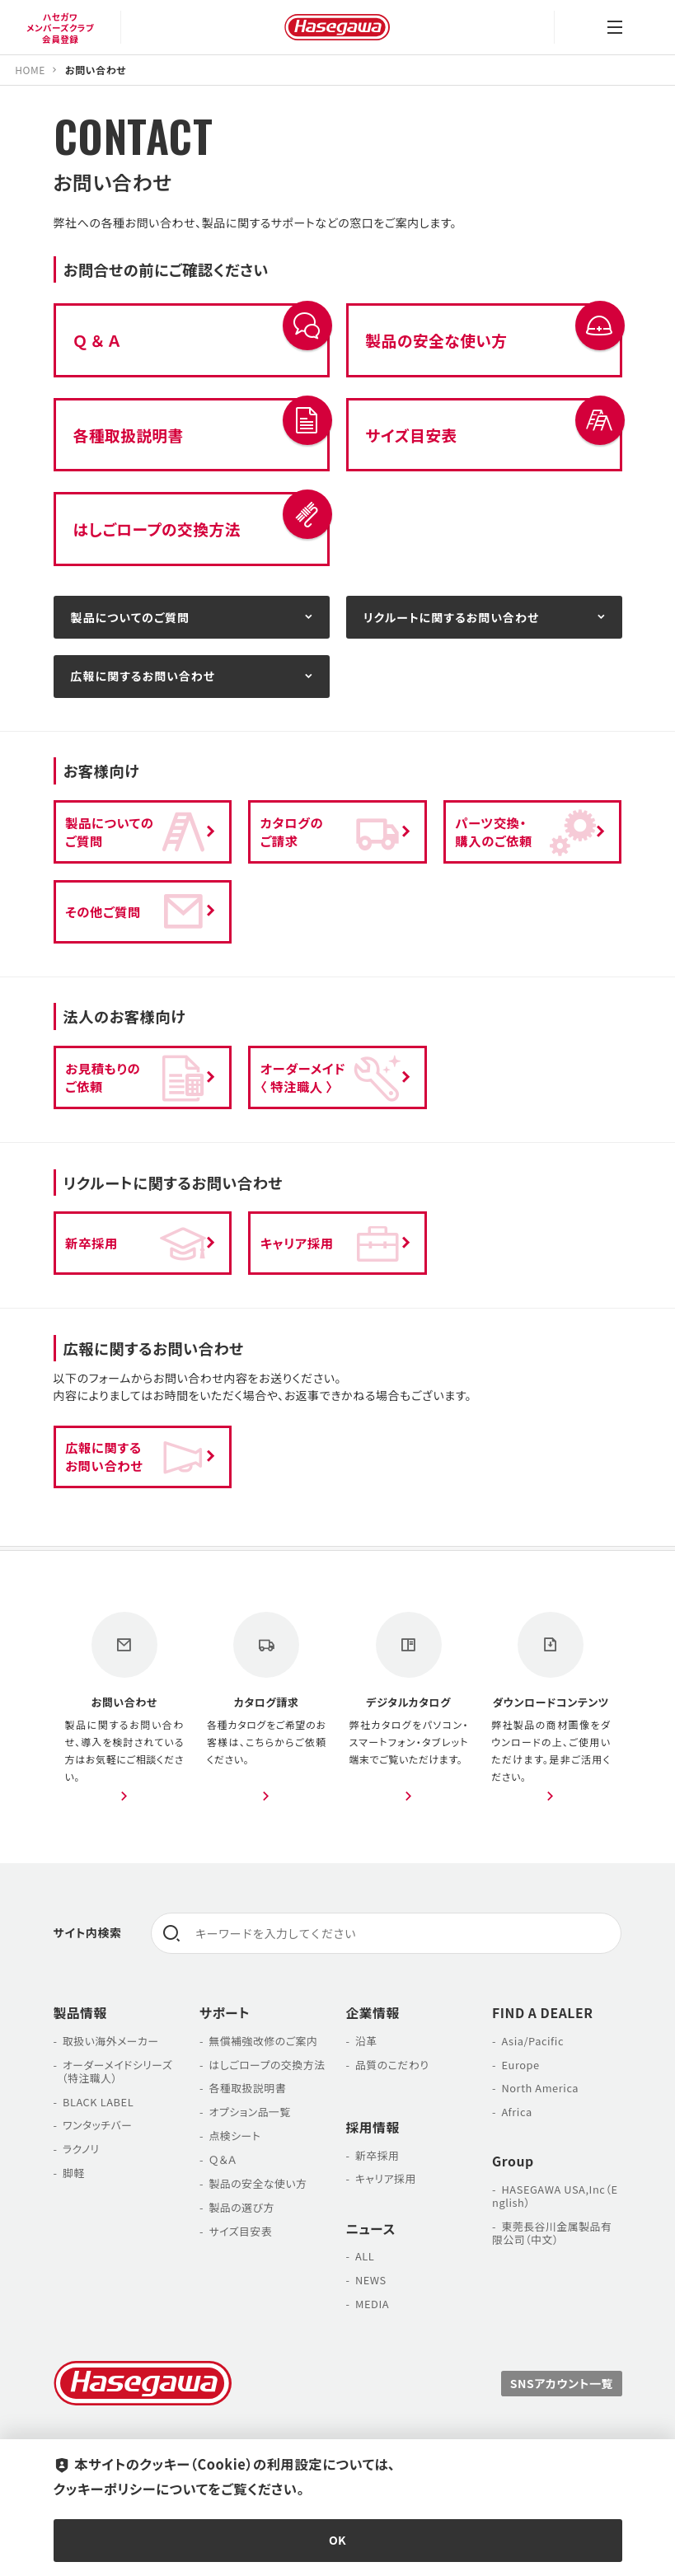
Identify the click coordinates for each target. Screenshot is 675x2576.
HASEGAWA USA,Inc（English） (555, 2195)
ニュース (371, 2228)
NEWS (371, 2280)
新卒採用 (377, 2155)
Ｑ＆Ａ (223, 2159)
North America (540, 2088)
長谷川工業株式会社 (337, 27)
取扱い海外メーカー (111, 2041)
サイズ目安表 (240, 2231)
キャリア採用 (385, 2178)
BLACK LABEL (98, 2102)
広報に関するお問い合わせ (143, 675)
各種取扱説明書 (247, 2088)
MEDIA (372, 2303)
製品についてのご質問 (130, 617)
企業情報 (373, 2012)
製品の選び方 (241, 2207)
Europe (520, 2065)
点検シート (234, 2135)
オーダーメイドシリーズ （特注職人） (113, 2071)
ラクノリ (81, 2149)
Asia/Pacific (532, 2041)
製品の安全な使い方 (258, 2183)
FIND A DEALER (542, 2012)
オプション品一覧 (249, 2111)
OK (337, 2540)
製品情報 (80, 2012)
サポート (224, 2012)
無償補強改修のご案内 (263, 2041)
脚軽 (74, 2172)
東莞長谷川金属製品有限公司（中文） (552, 2232)
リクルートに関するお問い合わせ (451, 617)
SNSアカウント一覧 (561, 2383)
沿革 (366, 2041)
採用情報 (373, 2127)
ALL (364, 2256)
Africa (516, 2111)
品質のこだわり (392, 2065)
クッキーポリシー (105, 2489)
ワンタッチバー (98, 2125)
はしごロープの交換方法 (267, 2065)
